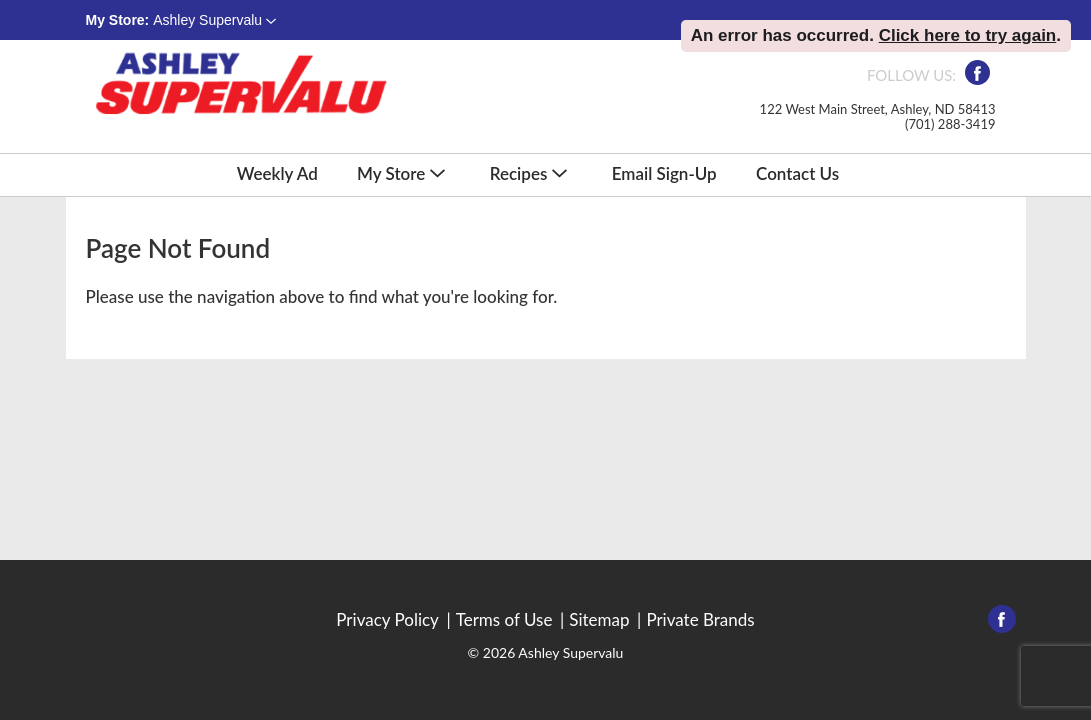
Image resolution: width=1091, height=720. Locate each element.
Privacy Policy (387, 620)
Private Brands (700, 620)
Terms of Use (504, 620)
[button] (214, 20)
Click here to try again (968, 35)
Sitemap (599, 620)
